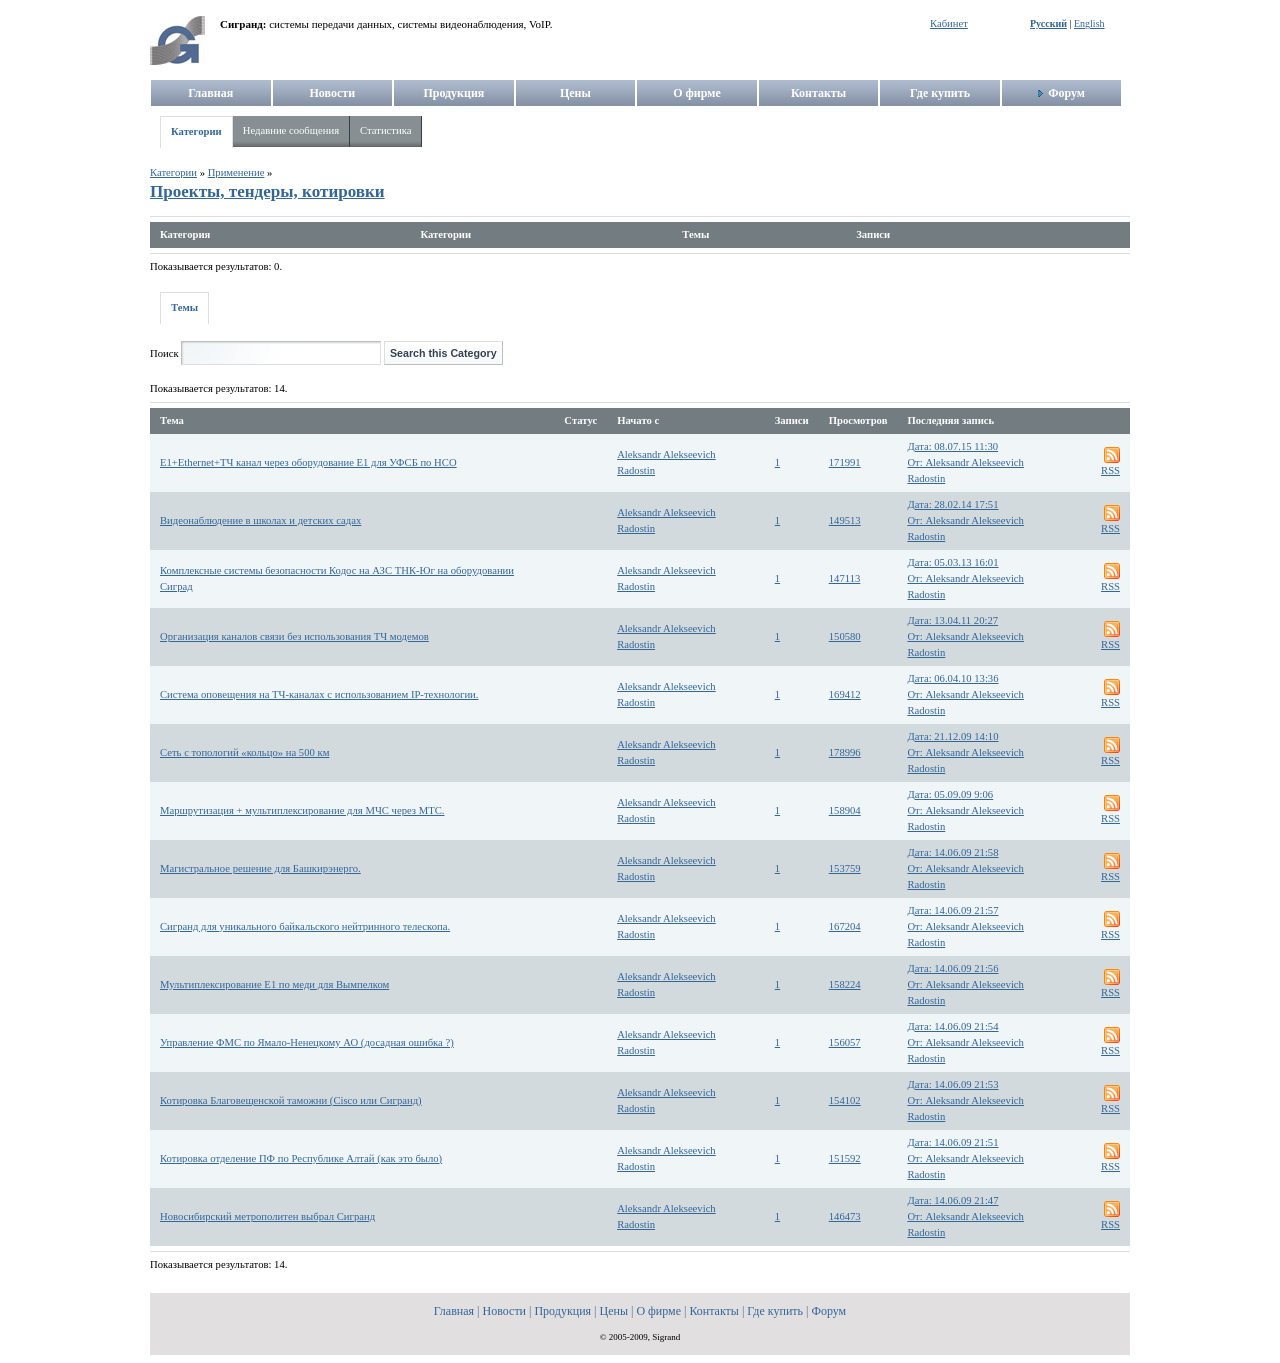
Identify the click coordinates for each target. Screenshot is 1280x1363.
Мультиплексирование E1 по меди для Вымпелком (274, 984)
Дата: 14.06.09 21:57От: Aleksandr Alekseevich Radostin (965, 926)
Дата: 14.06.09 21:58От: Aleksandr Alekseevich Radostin (965, 868)
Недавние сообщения (291, 130)
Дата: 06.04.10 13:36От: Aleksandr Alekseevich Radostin (965, 694)
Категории (196, 131)
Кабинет (949, 23)
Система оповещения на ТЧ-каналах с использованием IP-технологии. (319, 694)
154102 (845, 1100)
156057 (845, 1042)
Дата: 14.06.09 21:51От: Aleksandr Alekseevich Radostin (965, 1158)
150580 (845, 636)
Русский (1048, 23)
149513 (845, 520)
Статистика (385, 130)
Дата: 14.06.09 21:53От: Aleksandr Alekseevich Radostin (965, 1100)
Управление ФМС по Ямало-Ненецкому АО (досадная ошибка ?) (307, 1042)
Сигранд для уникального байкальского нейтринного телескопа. (305, 926)
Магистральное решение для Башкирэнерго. (260, 868)
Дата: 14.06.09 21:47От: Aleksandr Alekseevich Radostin (965, 1216)
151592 (845, 1158)
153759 (845, 868)
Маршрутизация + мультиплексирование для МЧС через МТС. (302, 810)
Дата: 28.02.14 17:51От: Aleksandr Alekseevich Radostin (965, 520)
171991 (845, 462)
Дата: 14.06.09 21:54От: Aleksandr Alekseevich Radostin (965, 1042)
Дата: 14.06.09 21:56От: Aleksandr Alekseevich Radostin (965, 984)
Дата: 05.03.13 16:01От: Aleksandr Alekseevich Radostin (965, 578)
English (1089, 23)
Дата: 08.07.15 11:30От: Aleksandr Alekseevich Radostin (965, 462)
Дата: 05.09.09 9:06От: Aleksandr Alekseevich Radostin (965, 810)
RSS (1110, 470)
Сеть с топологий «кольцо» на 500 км (244, 752)
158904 (845, 810)
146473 (845, 1216)
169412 (845, 694)
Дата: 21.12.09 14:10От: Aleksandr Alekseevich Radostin (965, 752)
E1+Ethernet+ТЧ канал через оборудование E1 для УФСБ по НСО (308, 462)
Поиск (164, 353)
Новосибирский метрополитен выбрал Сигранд (267, 1216)
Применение (236, 172)
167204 (845, 926)
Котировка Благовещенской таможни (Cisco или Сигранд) (291, 1100)
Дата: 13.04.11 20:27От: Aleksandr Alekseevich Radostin (965, 636)
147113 (845, 578)
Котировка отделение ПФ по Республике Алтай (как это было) (301, 1158)
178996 (845, 752)
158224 (845, 984)
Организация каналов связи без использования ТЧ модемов (294, 636)
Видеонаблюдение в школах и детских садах (260, 520)
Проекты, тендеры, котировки (267, 191)
